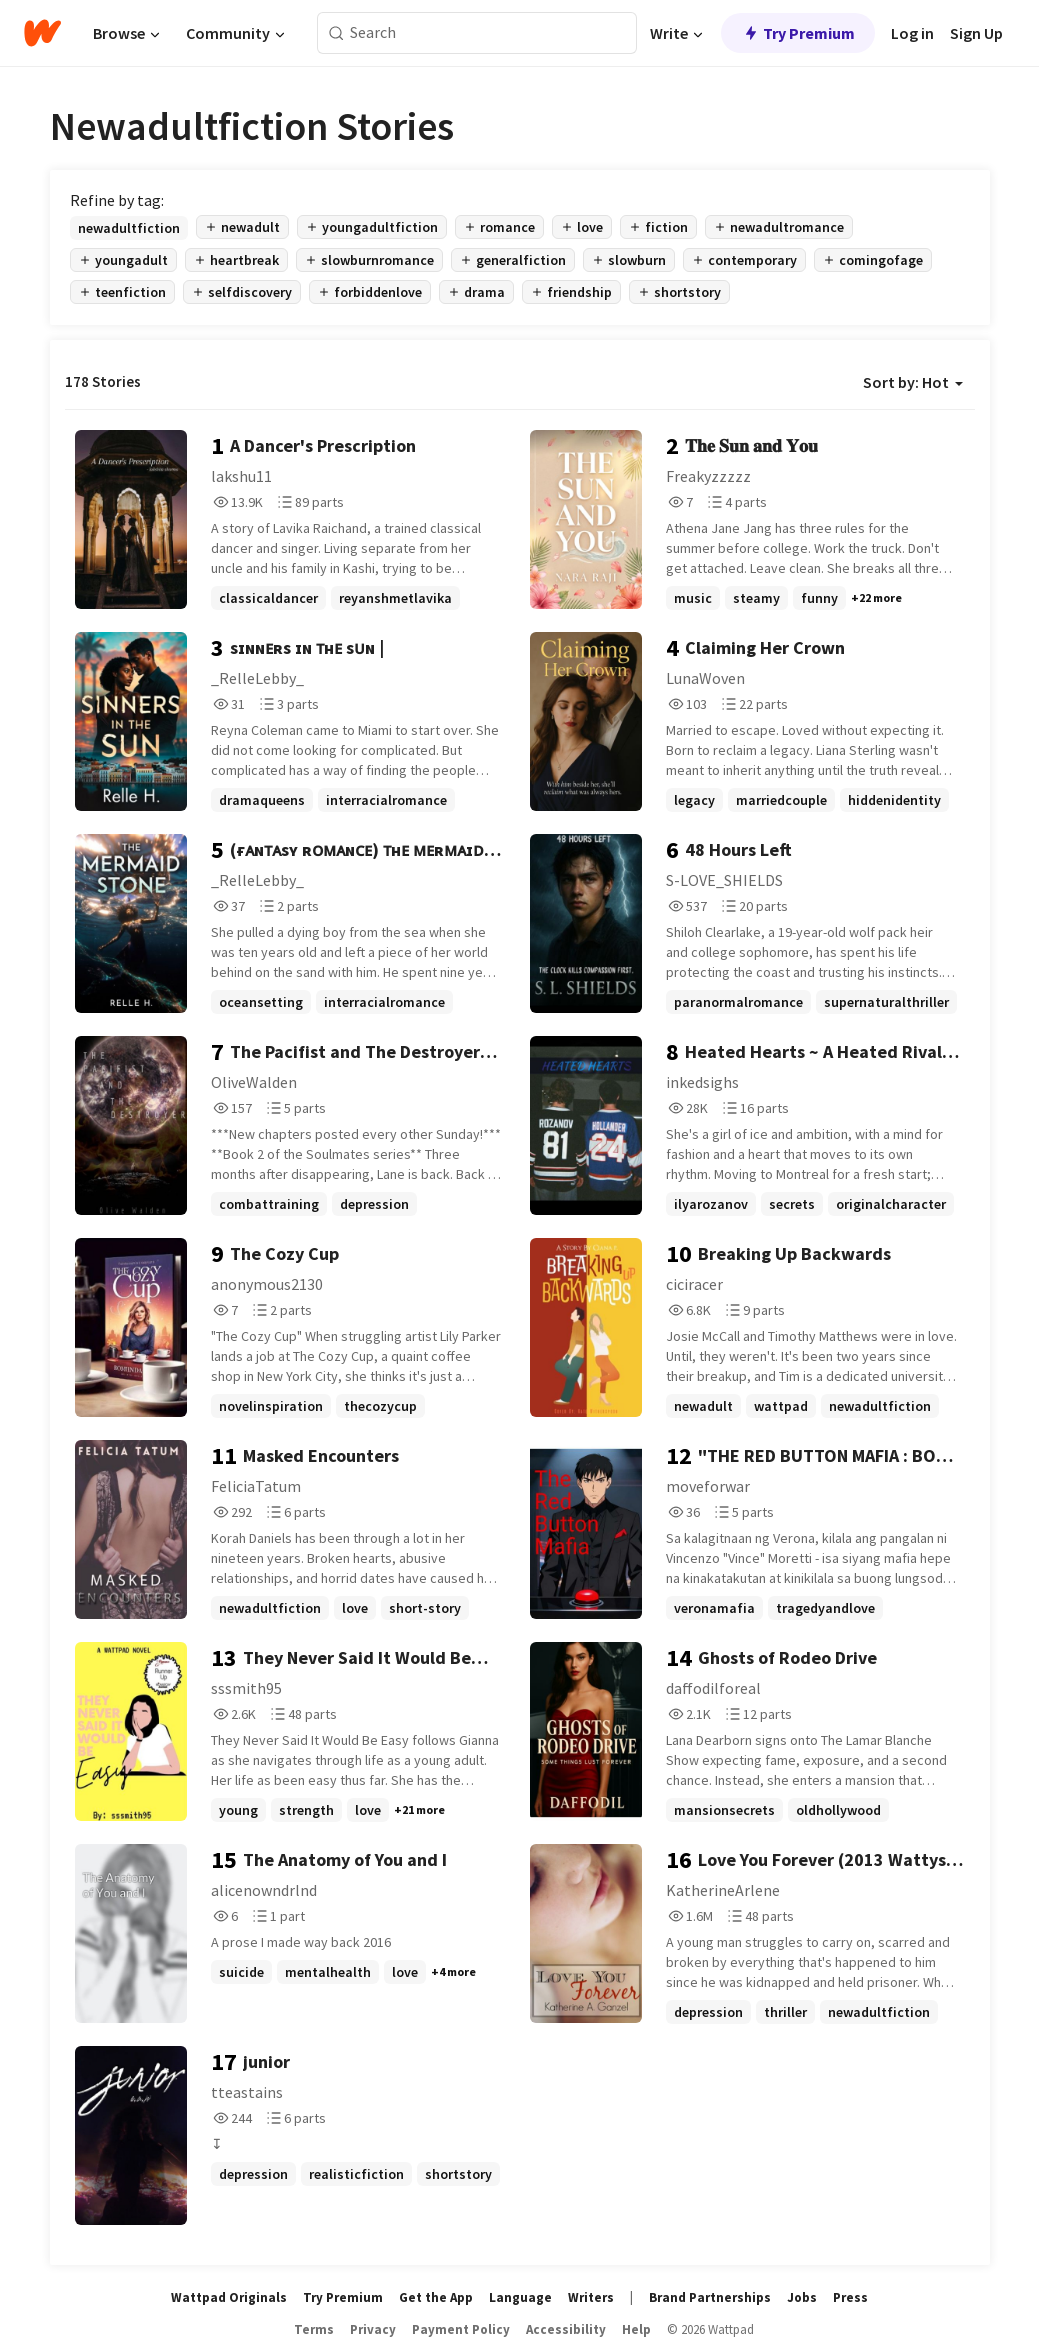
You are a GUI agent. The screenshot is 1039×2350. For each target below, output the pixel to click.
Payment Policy (461, 2329)
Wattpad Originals (229, 2297)
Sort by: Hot (913, 382)
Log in (912, 33)
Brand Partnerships (710, 2297)
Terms (314, 2329)
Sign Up (976, 33)
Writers (591, 2297)
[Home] (42, 33)
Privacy (373, 2329)
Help (636, 2329)
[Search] (336, 33)
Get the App (436, 2297)
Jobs (802, 2297)
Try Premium (798, 33)
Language (520, 2297)
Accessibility (566, 2329)
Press (850, 2297)
